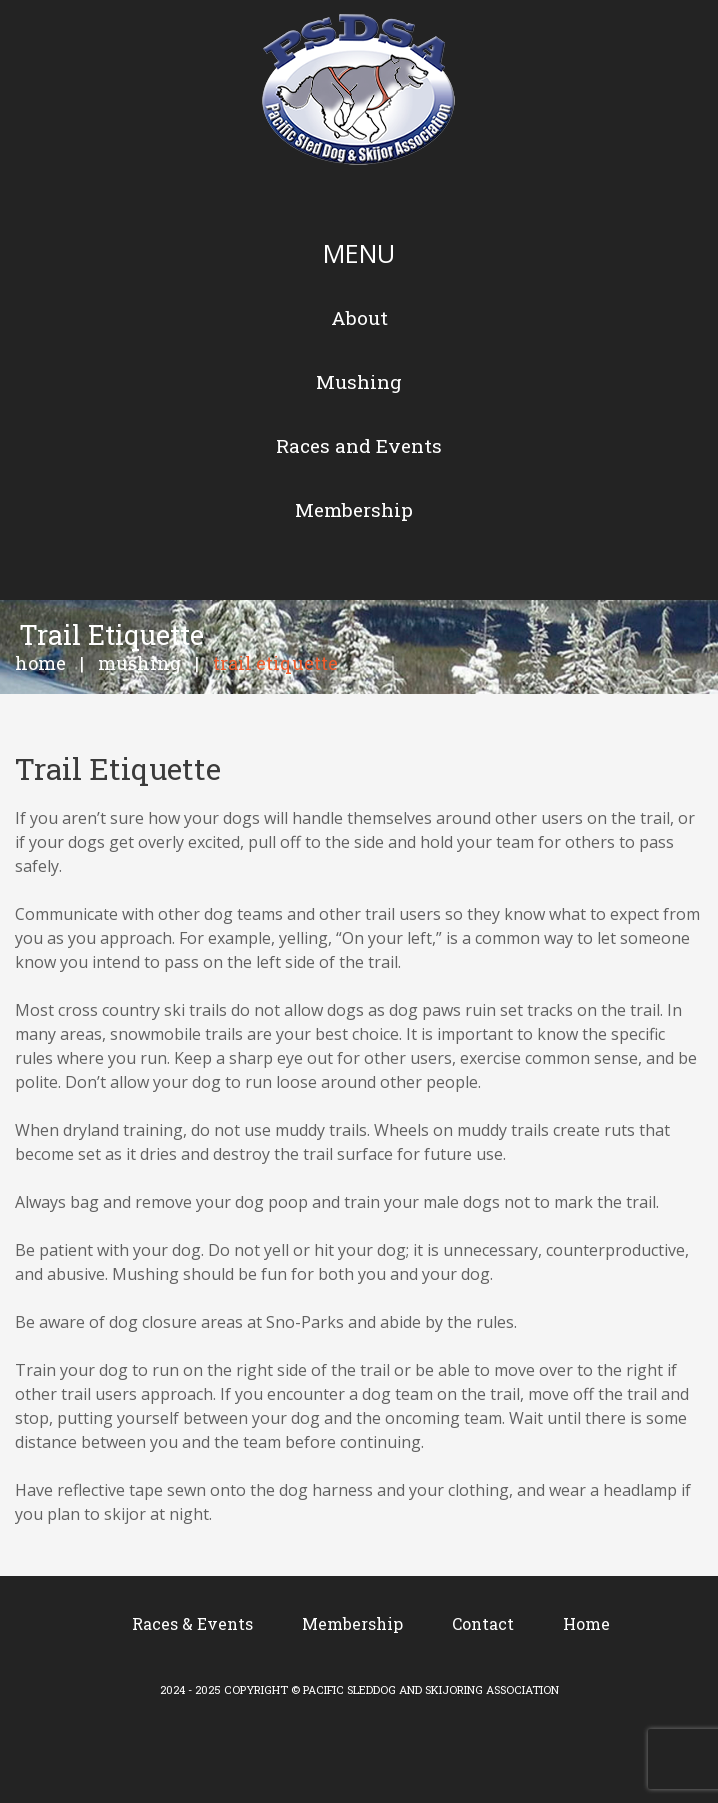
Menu (359, 253)
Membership (352, 1623)
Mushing (139, 663)
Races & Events (192, 1623)
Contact (483, 1623)
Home (40, 663)
